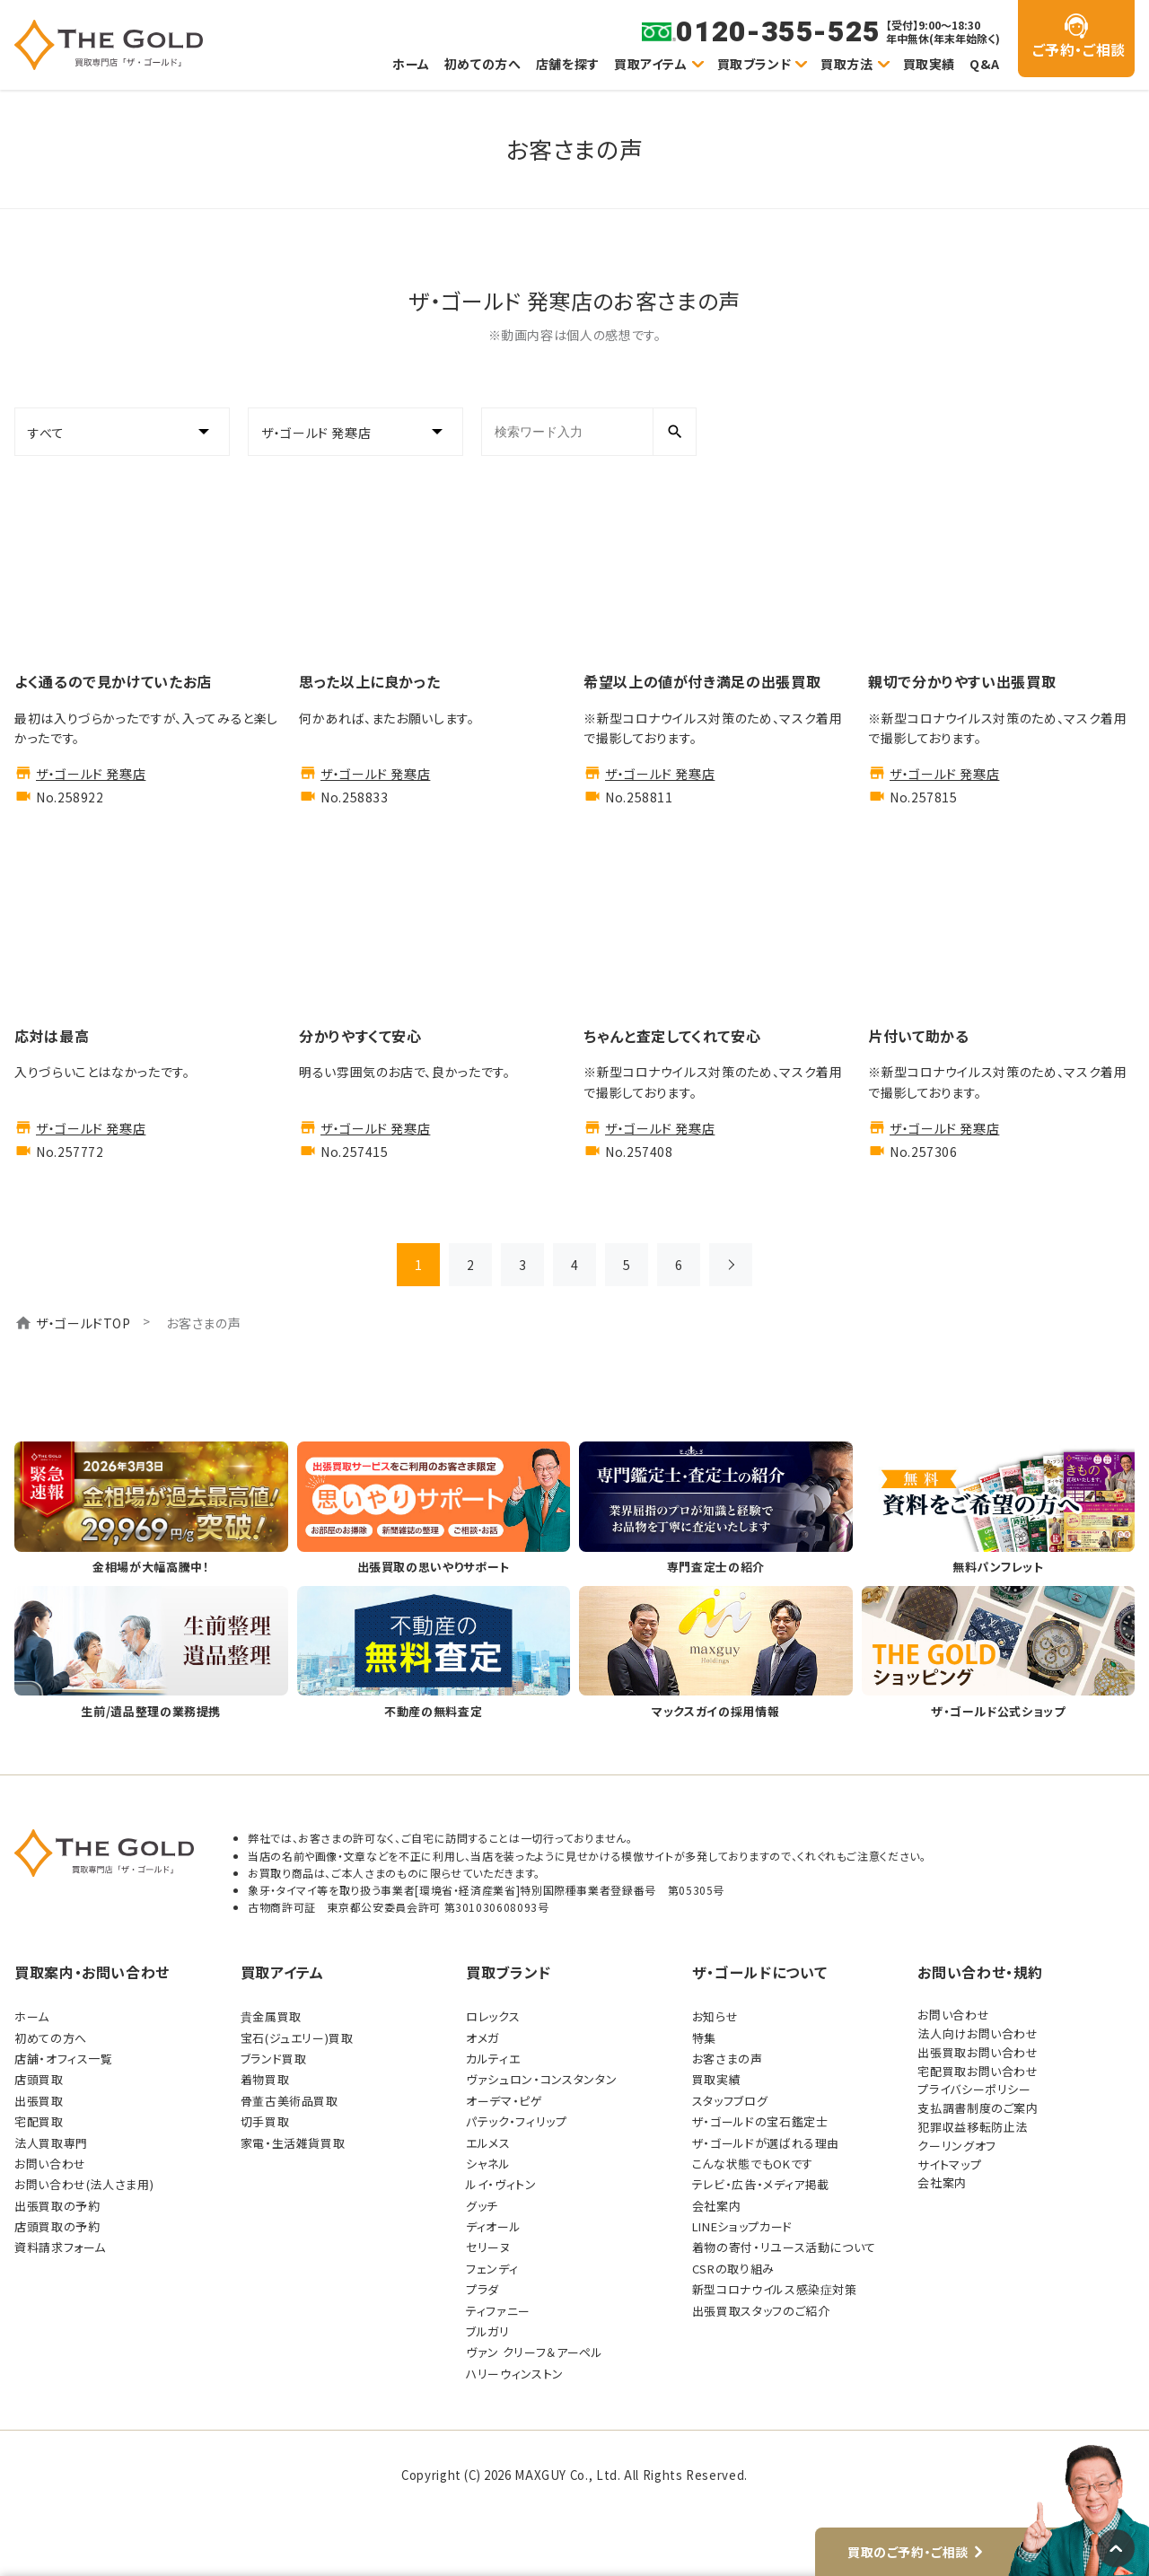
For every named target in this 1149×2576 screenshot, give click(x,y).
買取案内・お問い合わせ (92, 1972)
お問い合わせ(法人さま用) (83, 2184)
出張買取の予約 (57, 2205)
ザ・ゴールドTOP (83, 1323)
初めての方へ (483, 64)
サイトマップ (949, 2164)
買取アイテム (651, 64)
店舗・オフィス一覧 (63, 2058)
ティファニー (498, 2310)
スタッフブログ (729, 2100)
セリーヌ (488, 2247)
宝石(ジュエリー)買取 (297, 2037)
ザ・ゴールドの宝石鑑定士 (760, 2121)
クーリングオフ (956, 2145)
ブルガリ (488, 2331)
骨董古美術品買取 (289, 2100)
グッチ (482, 2205)
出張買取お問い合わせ (977, 2052)
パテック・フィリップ (516, 2121)
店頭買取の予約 (57, 2226)
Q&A (984, 64)
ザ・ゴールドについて (759, 1972)
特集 (704, 2037)
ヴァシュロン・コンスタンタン (541, 2079)
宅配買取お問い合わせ (977, 2071)
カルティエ (493, 2058)
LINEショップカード (742, 2226)
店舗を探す (568, 64)
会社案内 (716, 2205)
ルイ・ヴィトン (501, 2184)
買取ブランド (754, 64)
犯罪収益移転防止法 (972, 2126)
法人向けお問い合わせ (977, 2033)
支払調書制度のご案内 (977, 2107)
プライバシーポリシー (974, 2089)
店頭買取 (39, 2079)
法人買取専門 (51, 2142)
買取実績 (929, 64)
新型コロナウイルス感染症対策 (774, 2289)
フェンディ (492, 2268)
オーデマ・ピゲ (504, 2100)
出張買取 (39, 2100)
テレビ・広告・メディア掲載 (760, 2184)
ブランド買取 (274, 2058)
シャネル (488, 2163)
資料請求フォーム (60, 2247)
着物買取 (265, 2079)
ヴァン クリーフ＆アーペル (534, 2352)
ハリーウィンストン (515, 2373)
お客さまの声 (727, 2058)
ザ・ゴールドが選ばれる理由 (765, 2142)
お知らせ (715, 2016)
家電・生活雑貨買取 (293, 2142)
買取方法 (846, 64)
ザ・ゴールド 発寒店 (90, 774)
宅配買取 (39, 2121)
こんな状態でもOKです (752, 2163)
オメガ (482, 2037)
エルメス (488, 2142)
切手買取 (265, 2121)
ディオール (493, 2226)
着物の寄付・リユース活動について (784, 2247)
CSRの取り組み (733, 2268)
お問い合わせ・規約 (980, 1972)
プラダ (482, 2289)
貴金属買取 (271, 2016)
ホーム (411, 64)
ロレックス (493, 2016)
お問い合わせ (50, 2163)
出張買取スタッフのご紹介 (761, 2310)
